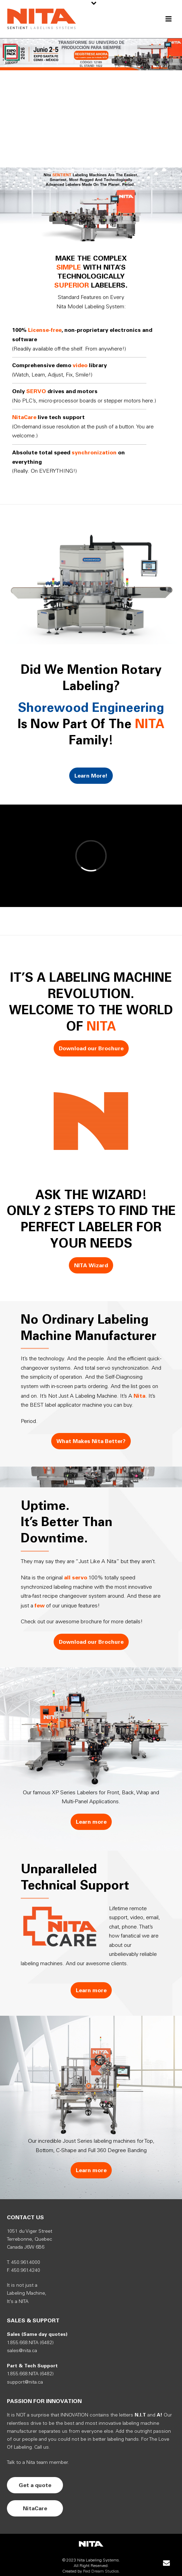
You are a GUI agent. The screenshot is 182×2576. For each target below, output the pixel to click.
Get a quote (35, 2485)
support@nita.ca (25, 2382)
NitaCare (35, 2508)
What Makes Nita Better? (91, 1441)
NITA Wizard (91, 1265)
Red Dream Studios (101, 2571)
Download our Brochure (91, 1048)
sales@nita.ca (22, 2351)
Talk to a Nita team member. (38, 2462)
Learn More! (91, 775)
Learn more (91, 1821)
